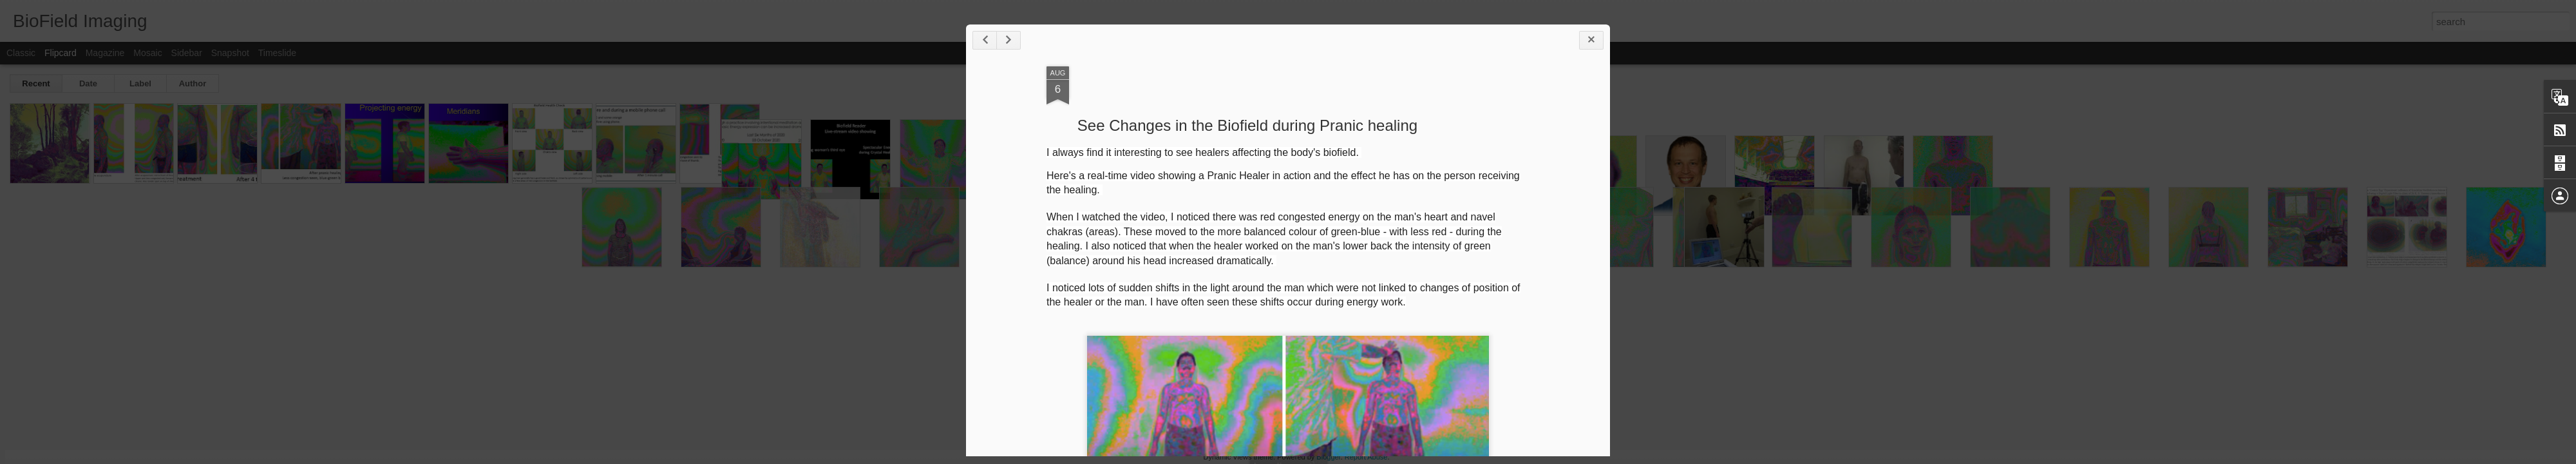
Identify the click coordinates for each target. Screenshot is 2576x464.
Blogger (1328, 457)
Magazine (105, 53)
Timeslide (277, 53)
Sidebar (186, 53)
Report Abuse (1366, 457)
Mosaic (147, 53)
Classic (20, 53)
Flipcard (60, 53)
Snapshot (230, 53)
